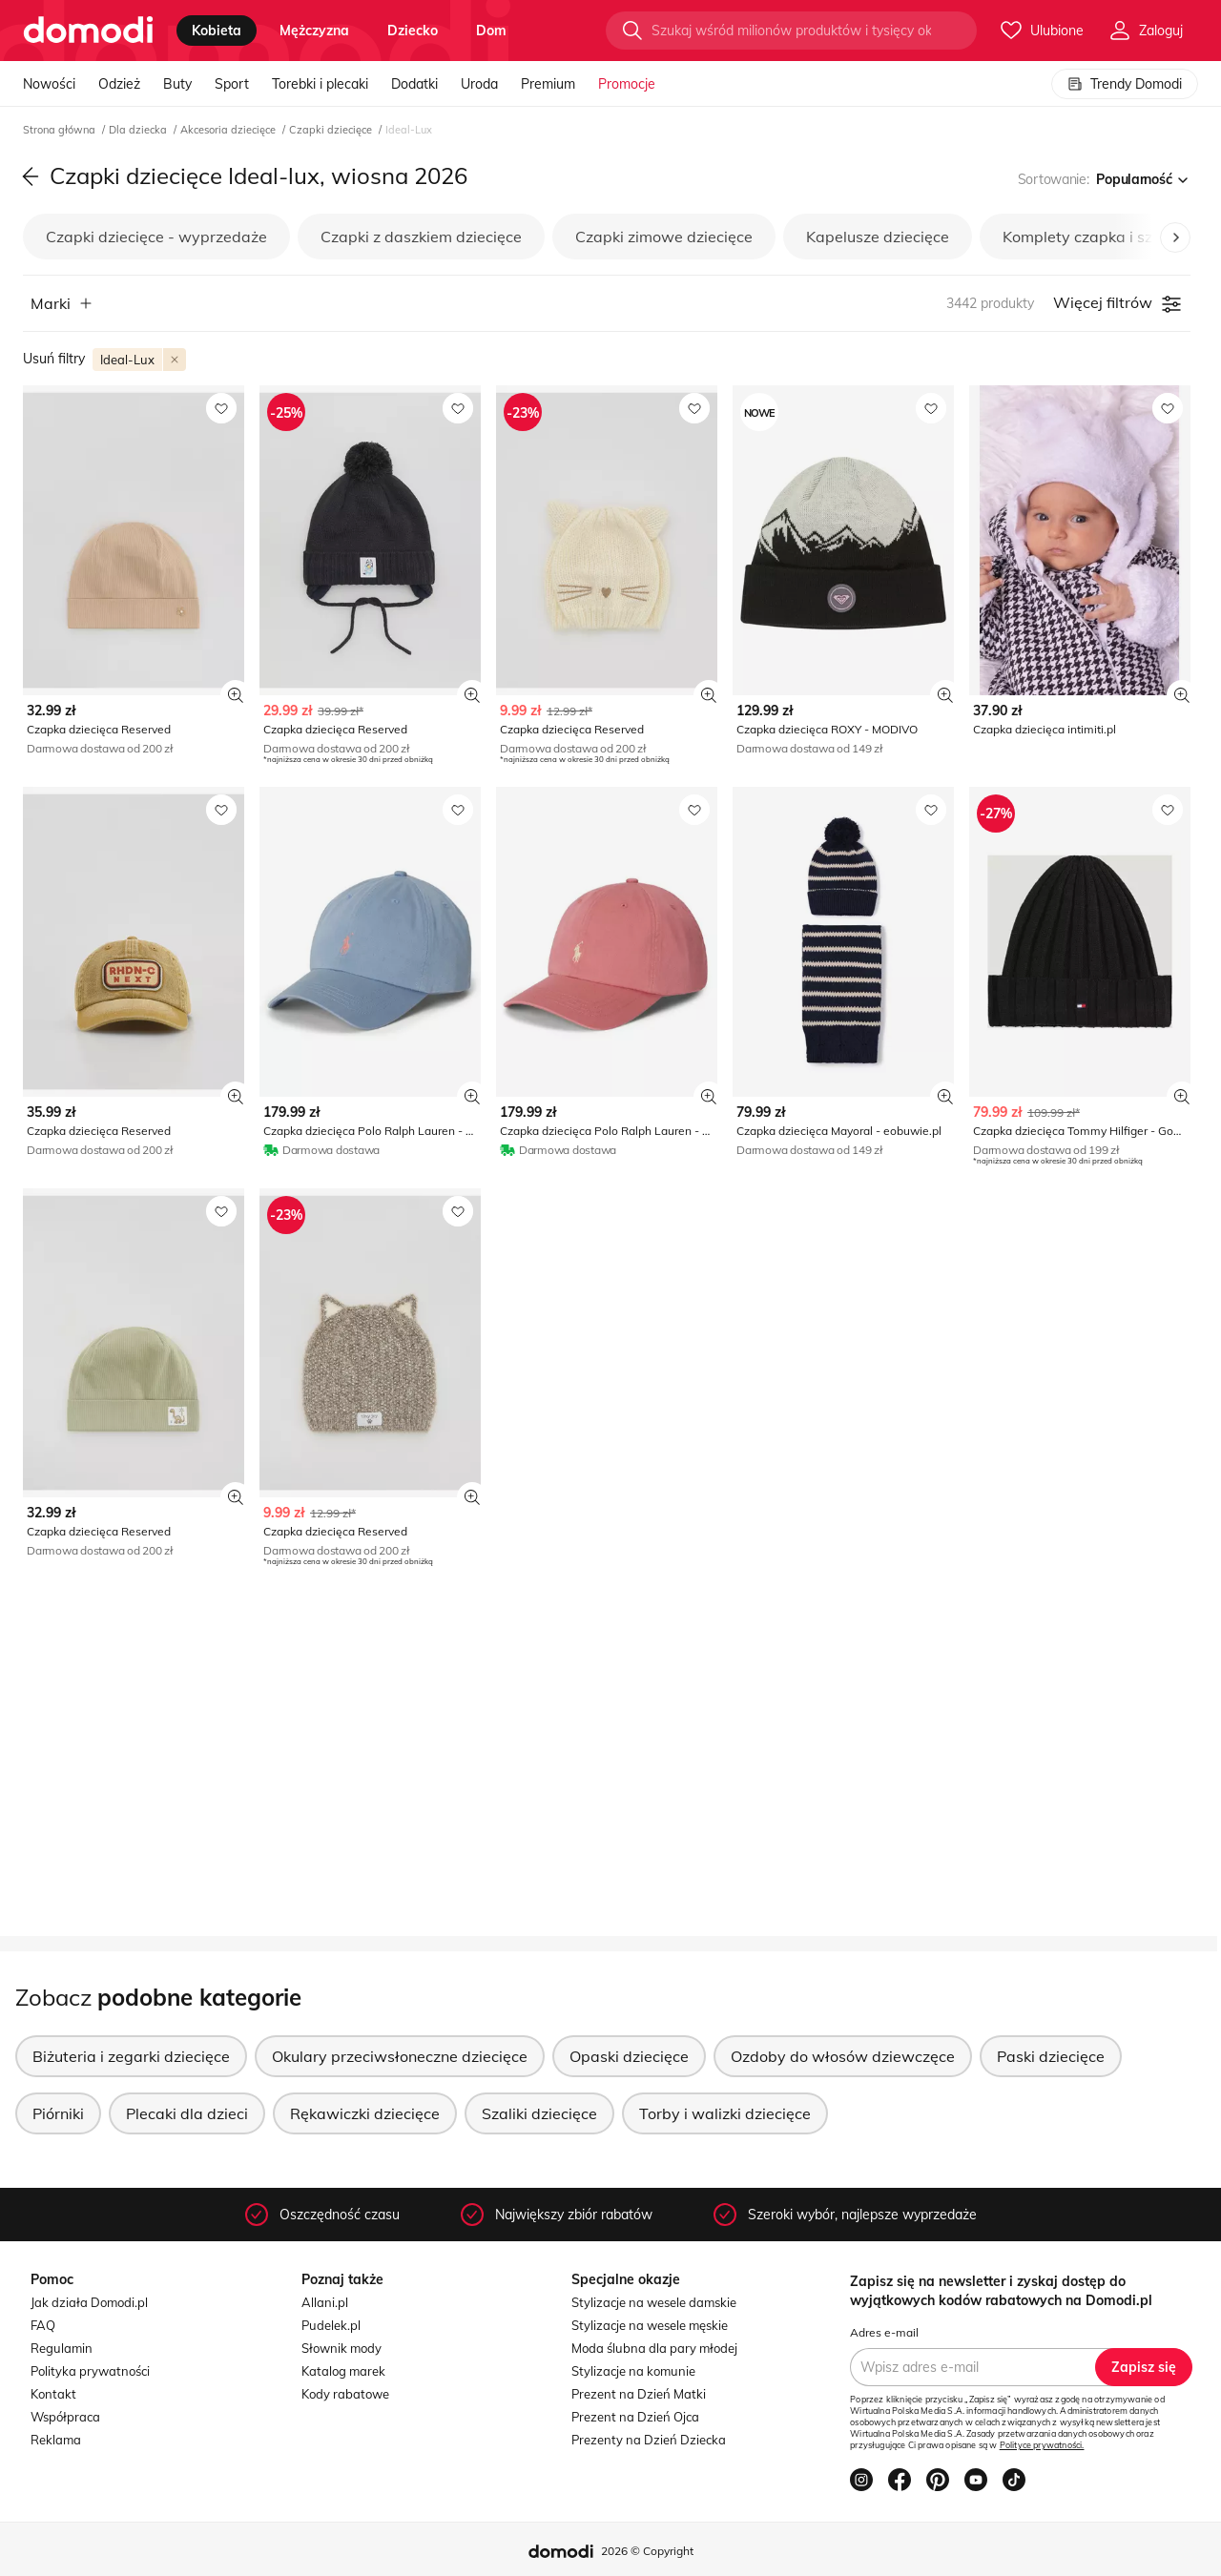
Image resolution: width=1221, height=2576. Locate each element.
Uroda (479, 84)
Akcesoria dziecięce (229, 129)
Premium (548, 84)
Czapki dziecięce (332, 129)
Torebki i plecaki (320, 84)
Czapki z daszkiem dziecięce (421, 236)
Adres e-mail (884, 2332)
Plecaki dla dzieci (187, 2113)
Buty (177, 84)
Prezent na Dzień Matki (638, 2393)
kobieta (216, 30)
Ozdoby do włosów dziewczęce (843, 2056)
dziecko (412, 30)
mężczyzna (314, 30)
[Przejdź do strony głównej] (88, 30)
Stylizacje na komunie (633, 2371)
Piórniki (58, 2113)
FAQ (43, 2325)
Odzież (119, 84)
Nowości (49, 84)
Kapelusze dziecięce (877, 236)
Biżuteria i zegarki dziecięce (131, 2056)
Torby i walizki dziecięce (725, 2113)
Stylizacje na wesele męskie (649, 2325)
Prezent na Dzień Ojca (635, 2416)
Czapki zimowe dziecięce (664, 236)
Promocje (626, 84)
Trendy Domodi (1124, 84)
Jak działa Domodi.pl (89, 2302)
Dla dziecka (139, 129)
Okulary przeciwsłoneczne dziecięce (400, 2056)
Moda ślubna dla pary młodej (654, 2348)
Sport (232, 84)
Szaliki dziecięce (539, 2113)
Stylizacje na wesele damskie (653, 2302)
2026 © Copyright (647, 2551)
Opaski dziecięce (629, 2056)
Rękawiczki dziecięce (365, 2113)
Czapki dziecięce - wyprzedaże (156, 236)
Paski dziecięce (1051, 2056)
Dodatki (414, 84)
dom (491, 30)
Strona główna (60, 129)
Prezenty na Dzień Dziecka (648, 2439)
